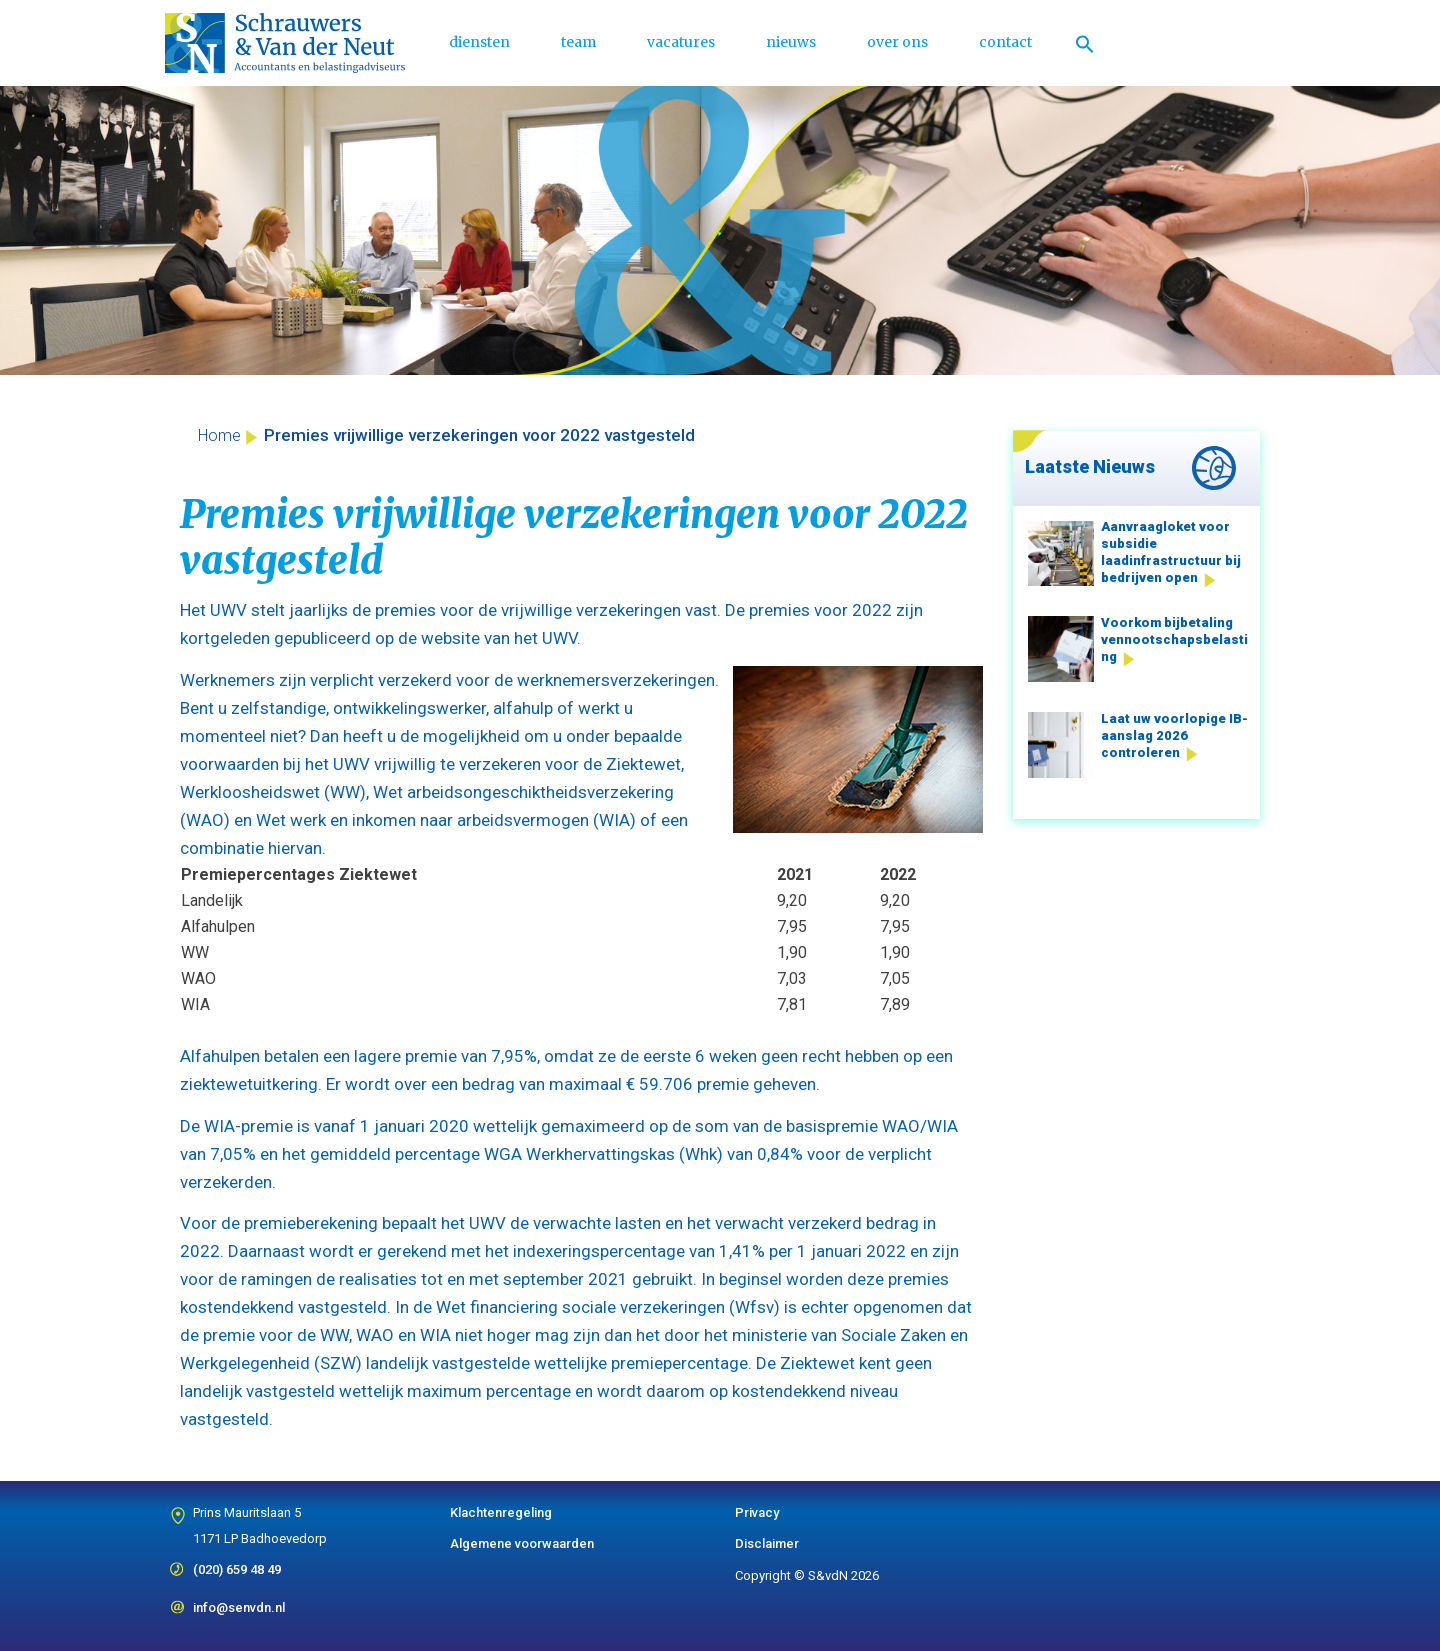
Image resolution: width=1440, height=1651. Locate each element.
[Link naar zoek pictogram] (1085, 43)
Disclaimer (767, 1543)
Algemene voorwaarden (522, 1543)
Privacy (757, 1512)
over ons (897, 42)
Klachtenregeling (501, 1512)
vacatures (681, 42)
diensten (479, 42)
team (578, 42)
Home (219, 435)
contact (1005, 42)
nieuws (791, 42)
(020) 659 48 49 (237, 1563)
